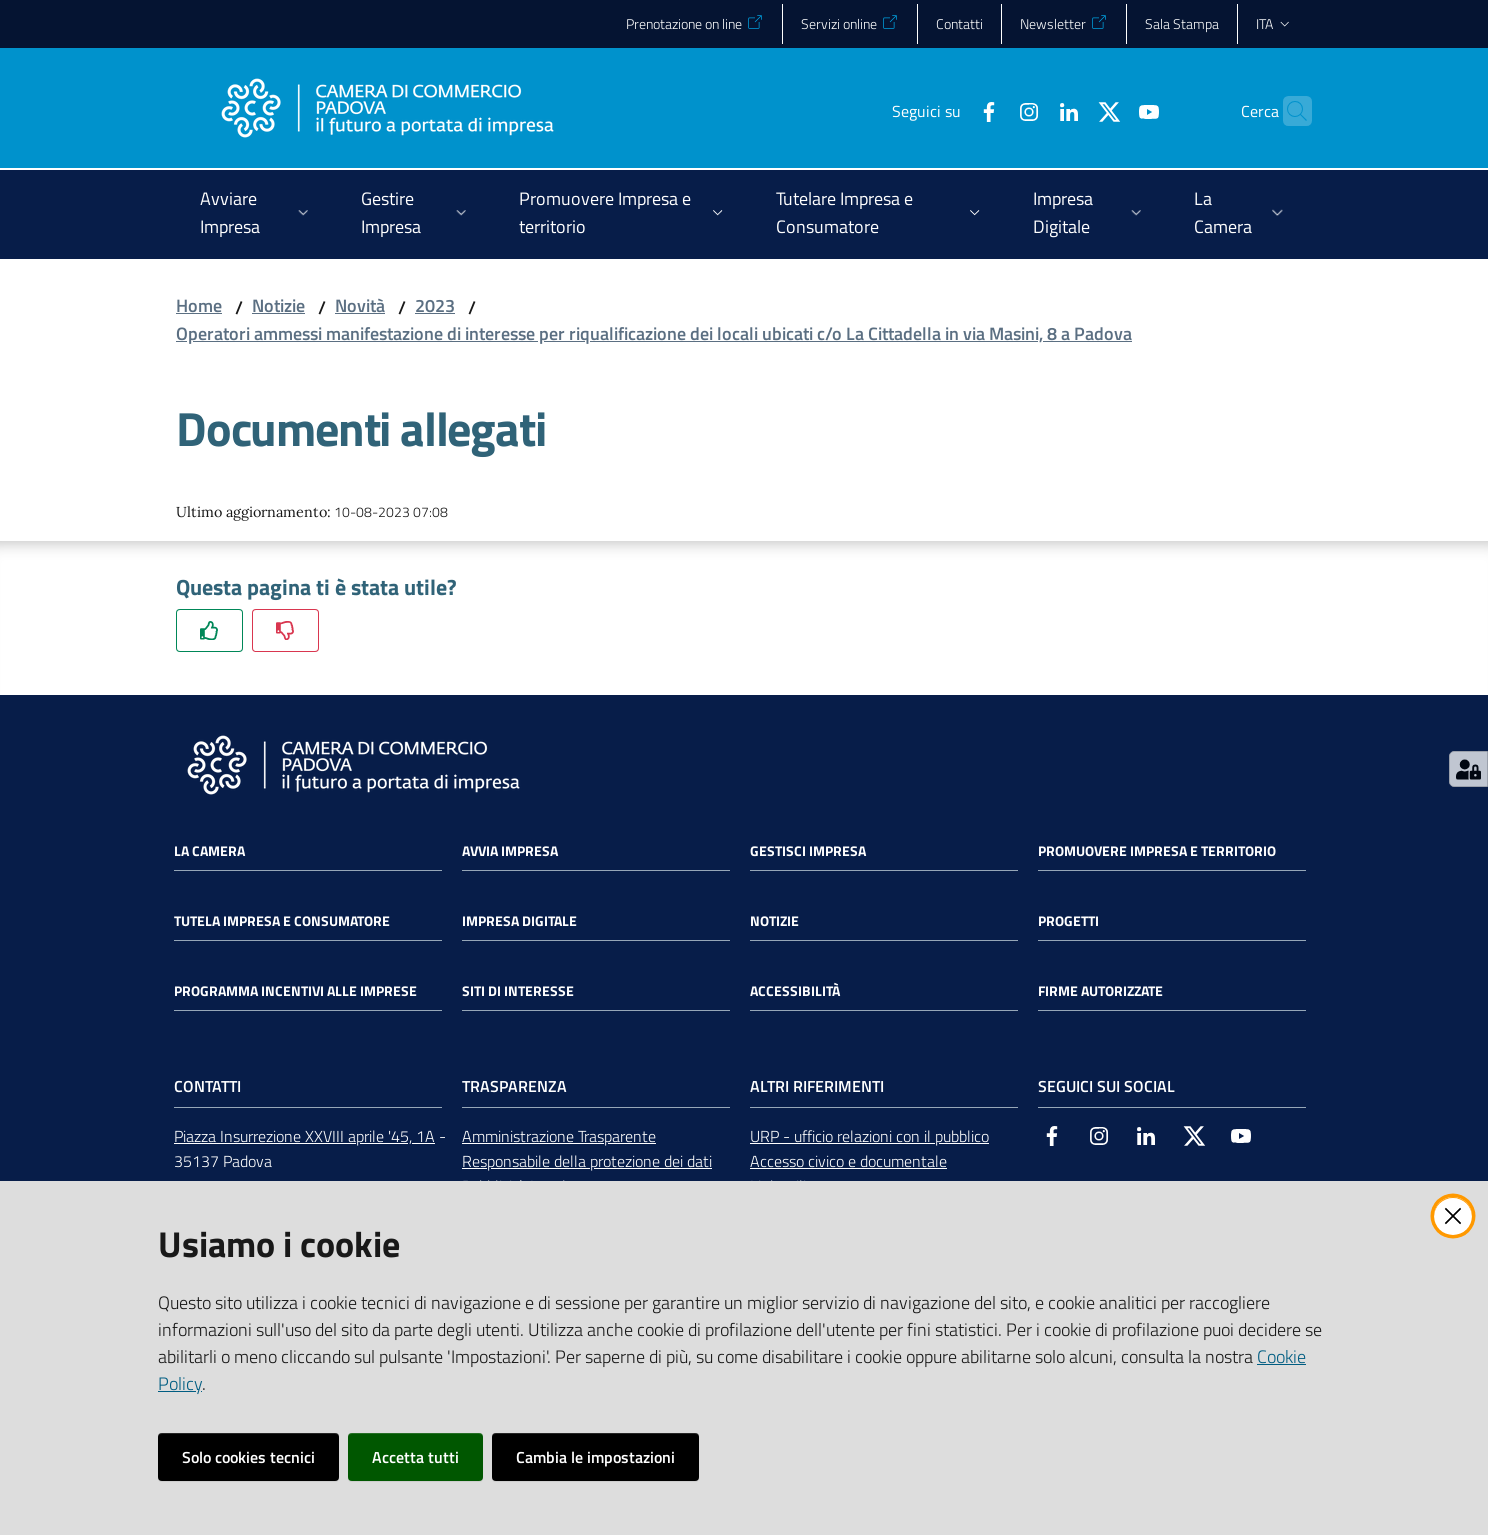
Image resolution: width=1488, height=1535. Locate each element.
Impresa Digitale (519, 921)
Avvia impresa (510, 851)
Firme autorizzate (1100, 991)
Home (199, 305)
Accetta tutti (415, 1457)
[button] (1288, 111)
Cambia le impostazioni (595, 1457)
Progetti (1068, 921)
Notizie (278, 305)
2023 (435, 305)
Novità (360, 305)
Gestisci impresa (808, 851)
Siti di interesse (518, 991)
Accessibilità (795, 991)
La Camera (209, 851)
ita (1274, 23)
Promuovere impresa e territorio (1157, 851)
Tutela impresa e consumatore (282, 921)
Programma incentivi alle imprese (295, 991)
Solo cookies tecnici (248, 1457)
